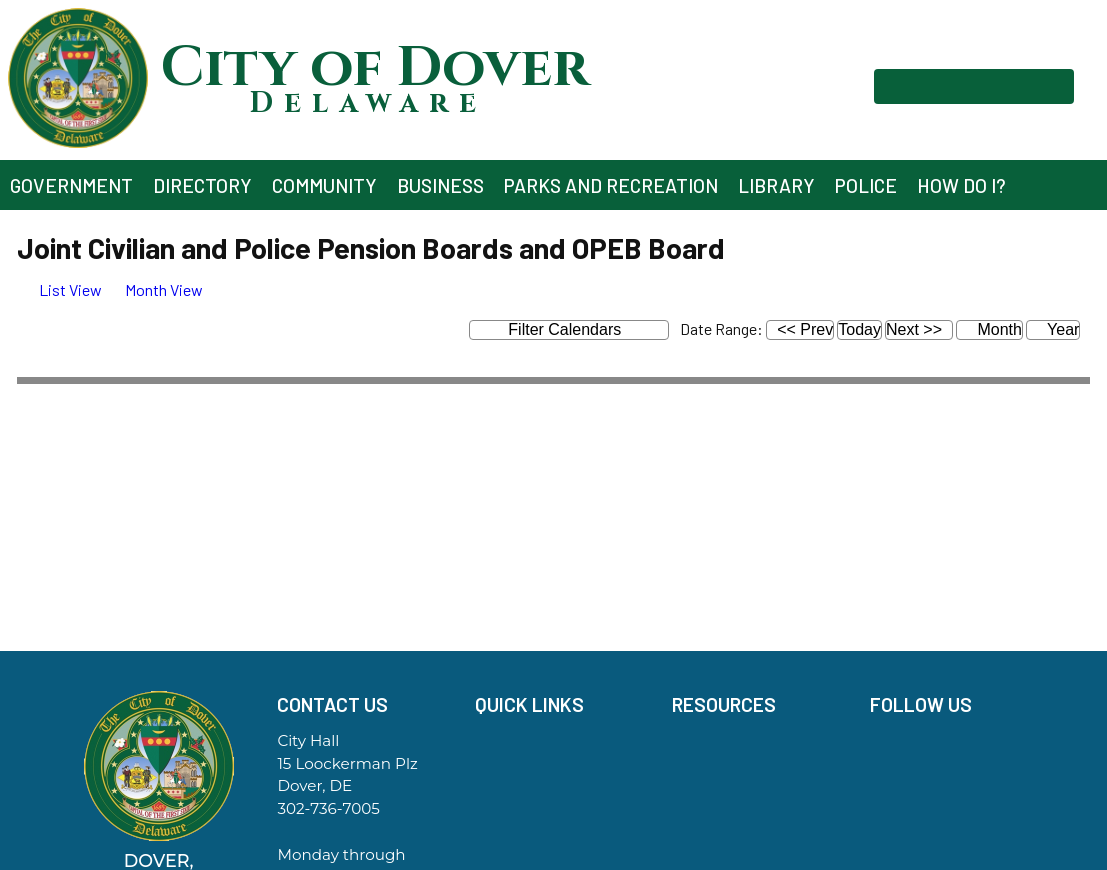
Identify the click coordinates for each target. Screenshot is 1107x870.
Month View (154, 289)
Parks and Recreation (611, 185)
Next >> (914, 329)
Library (776, 185)
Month (989, 329)
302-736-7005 (328, 808)
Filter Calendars (580, 330)
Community (324, 185)
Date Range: (721, 328)
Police (866, 185)
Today (859, 329)
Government (71, 185)
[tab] (59, 289)
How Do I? (961, 185)
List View (59, 289)
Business (440, 185)
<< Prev (805, 329)
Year (1053, 329)
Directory (202, 185)
